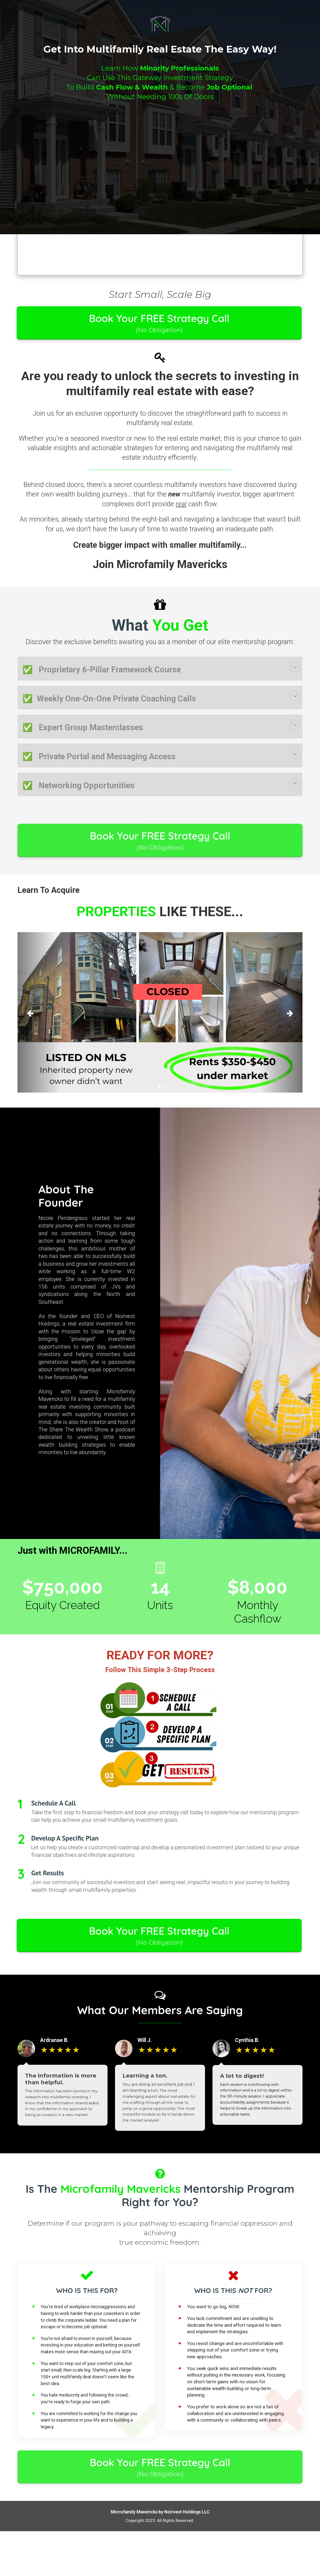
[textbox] (160, 1594)
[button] (295, 667)
